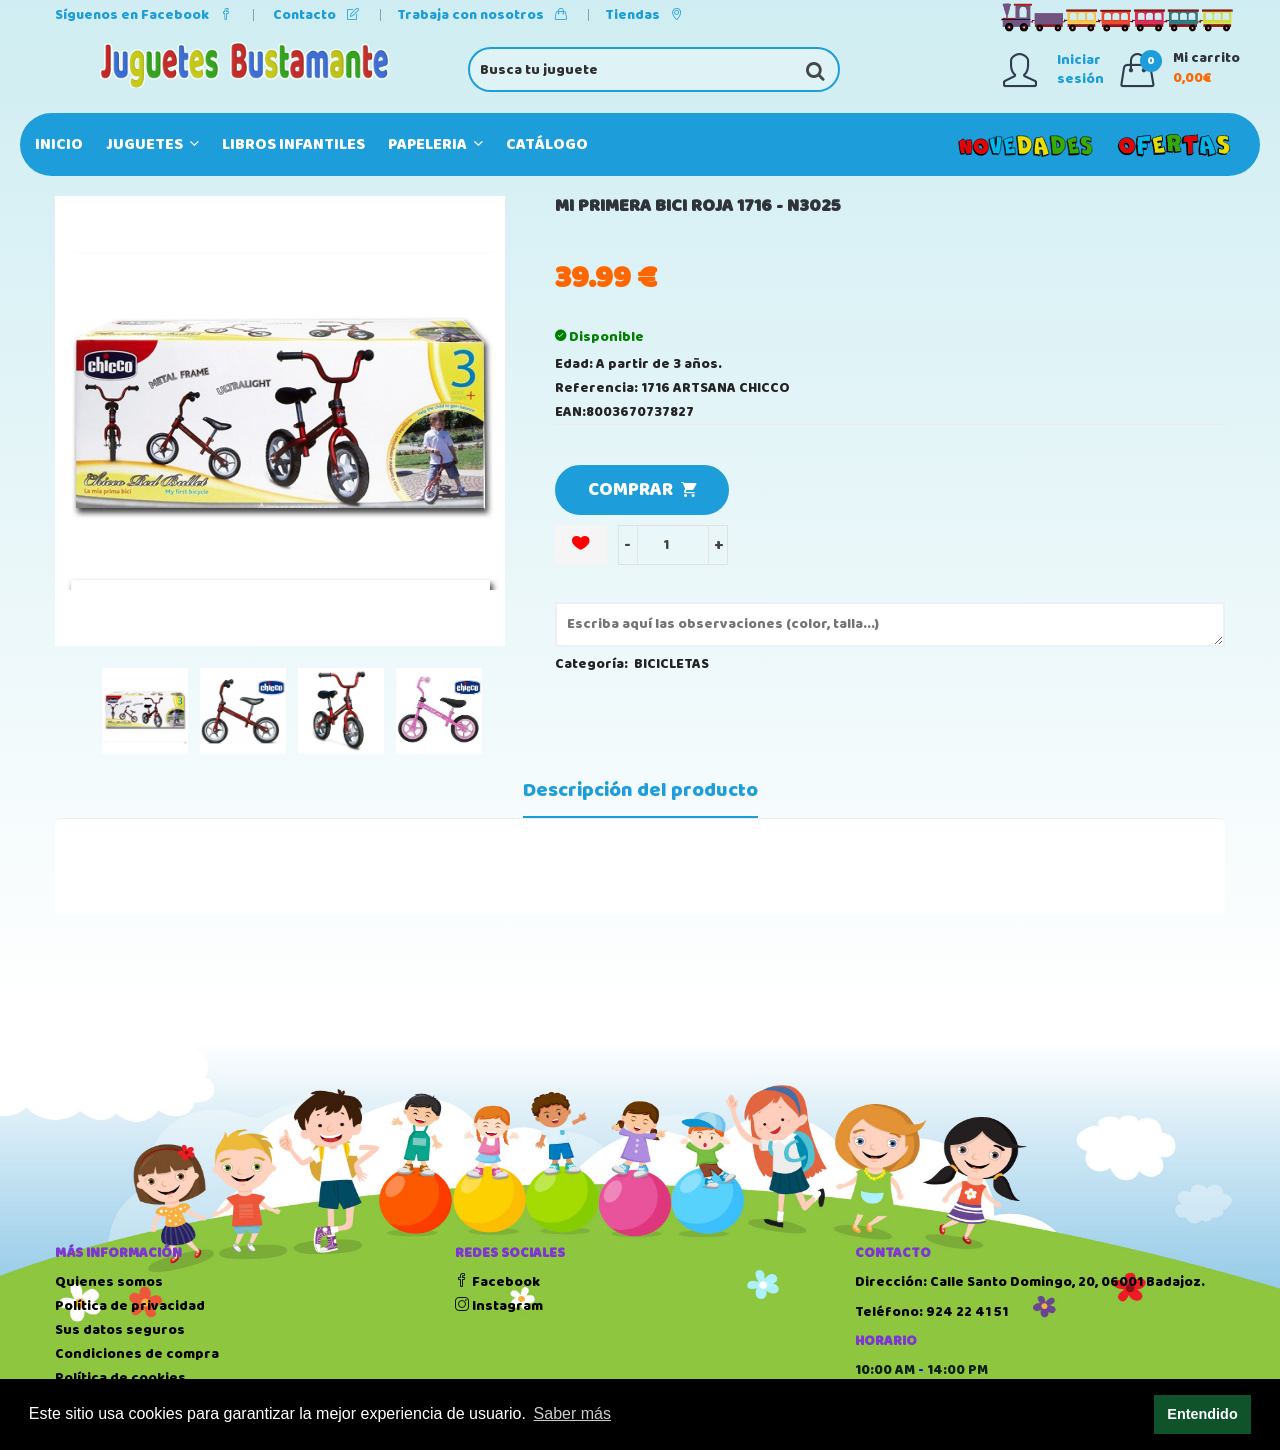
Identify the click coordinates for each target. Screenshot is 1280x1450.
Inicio (59, 144)
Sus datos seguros (120, 1330)
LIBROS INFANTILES (293, 144)
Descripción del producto (640, 791)
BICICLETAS (671, 664)
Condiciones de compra (137, 1354)
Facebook (497, 1282)
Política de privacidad (130, 1306)
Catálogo (547, 144)
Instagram (499, 1306)
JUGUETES (152, 144)
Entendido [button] (1202, 1414)
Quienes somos (109, 1282)
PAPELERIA (435, 144)
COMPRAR (642, 490)
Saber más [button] (572, 1413)
